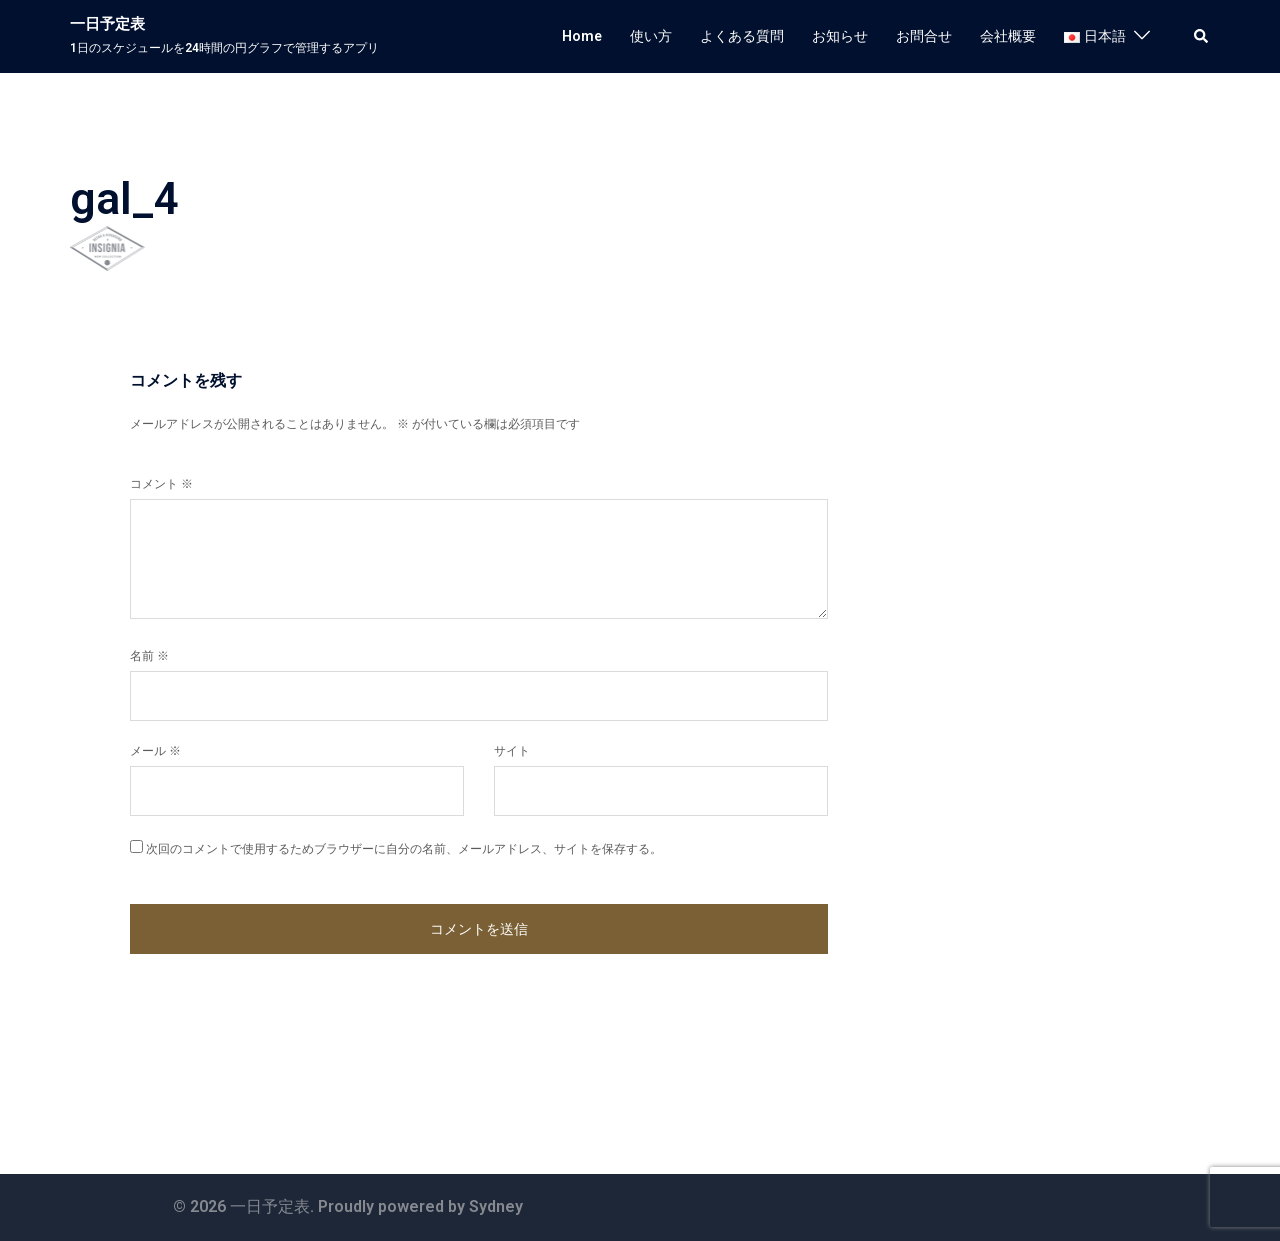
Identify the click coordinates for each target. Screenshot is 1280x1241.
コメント (161, 484)
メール (155, 751)
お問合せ (924, 36)
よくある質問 (742, 36)
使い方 (651, 36)
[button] (1202, 36)
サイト (512, 751)
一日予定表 (107, 24)
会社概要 (1008, 36)
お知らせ (840, 36)
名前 (149, 656)
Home (582, 36)
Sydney (496, 1206)
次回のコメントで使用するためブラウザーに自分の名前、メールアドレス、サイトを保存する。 (404, 849)
